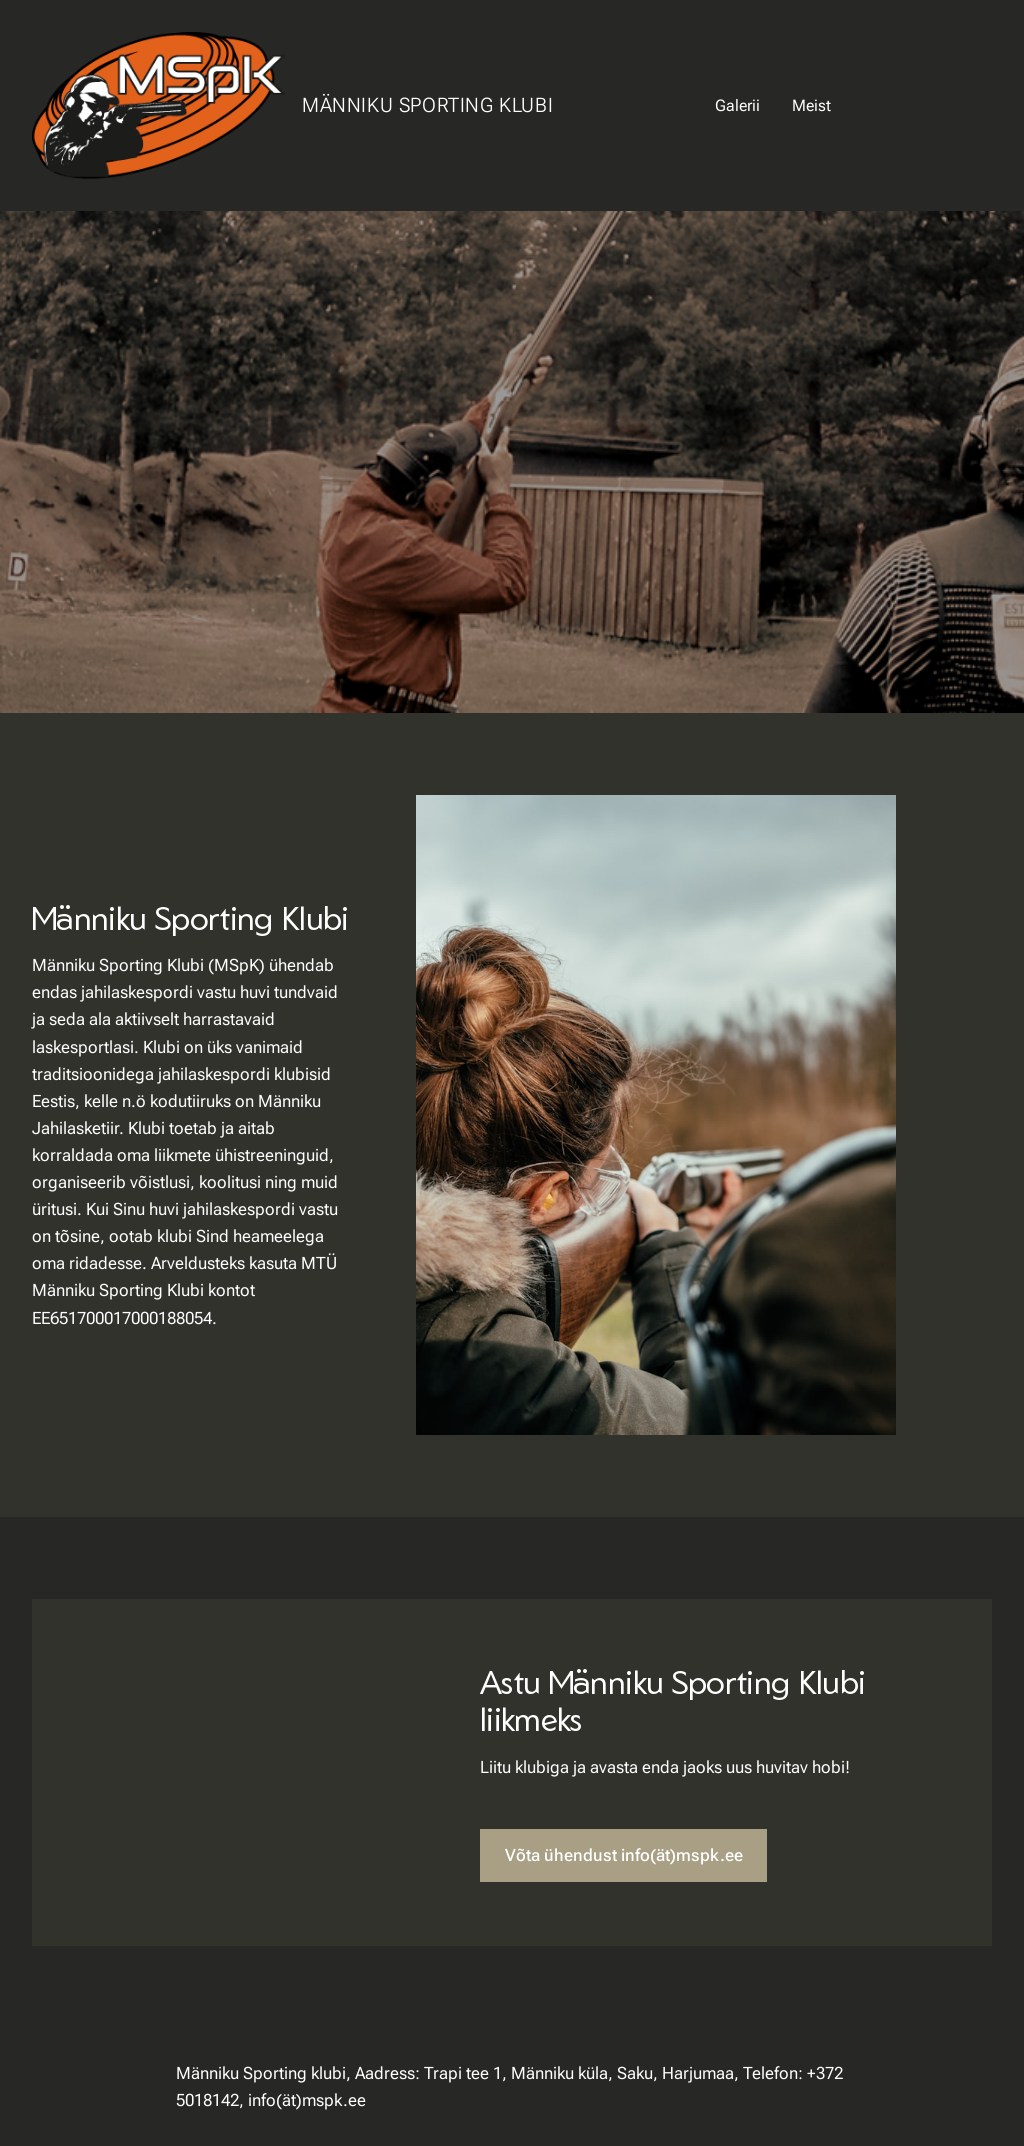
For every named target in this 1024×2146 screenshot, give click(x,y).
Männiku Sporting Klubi (427, 105)
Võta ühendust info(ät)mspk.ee (624, 1855)
